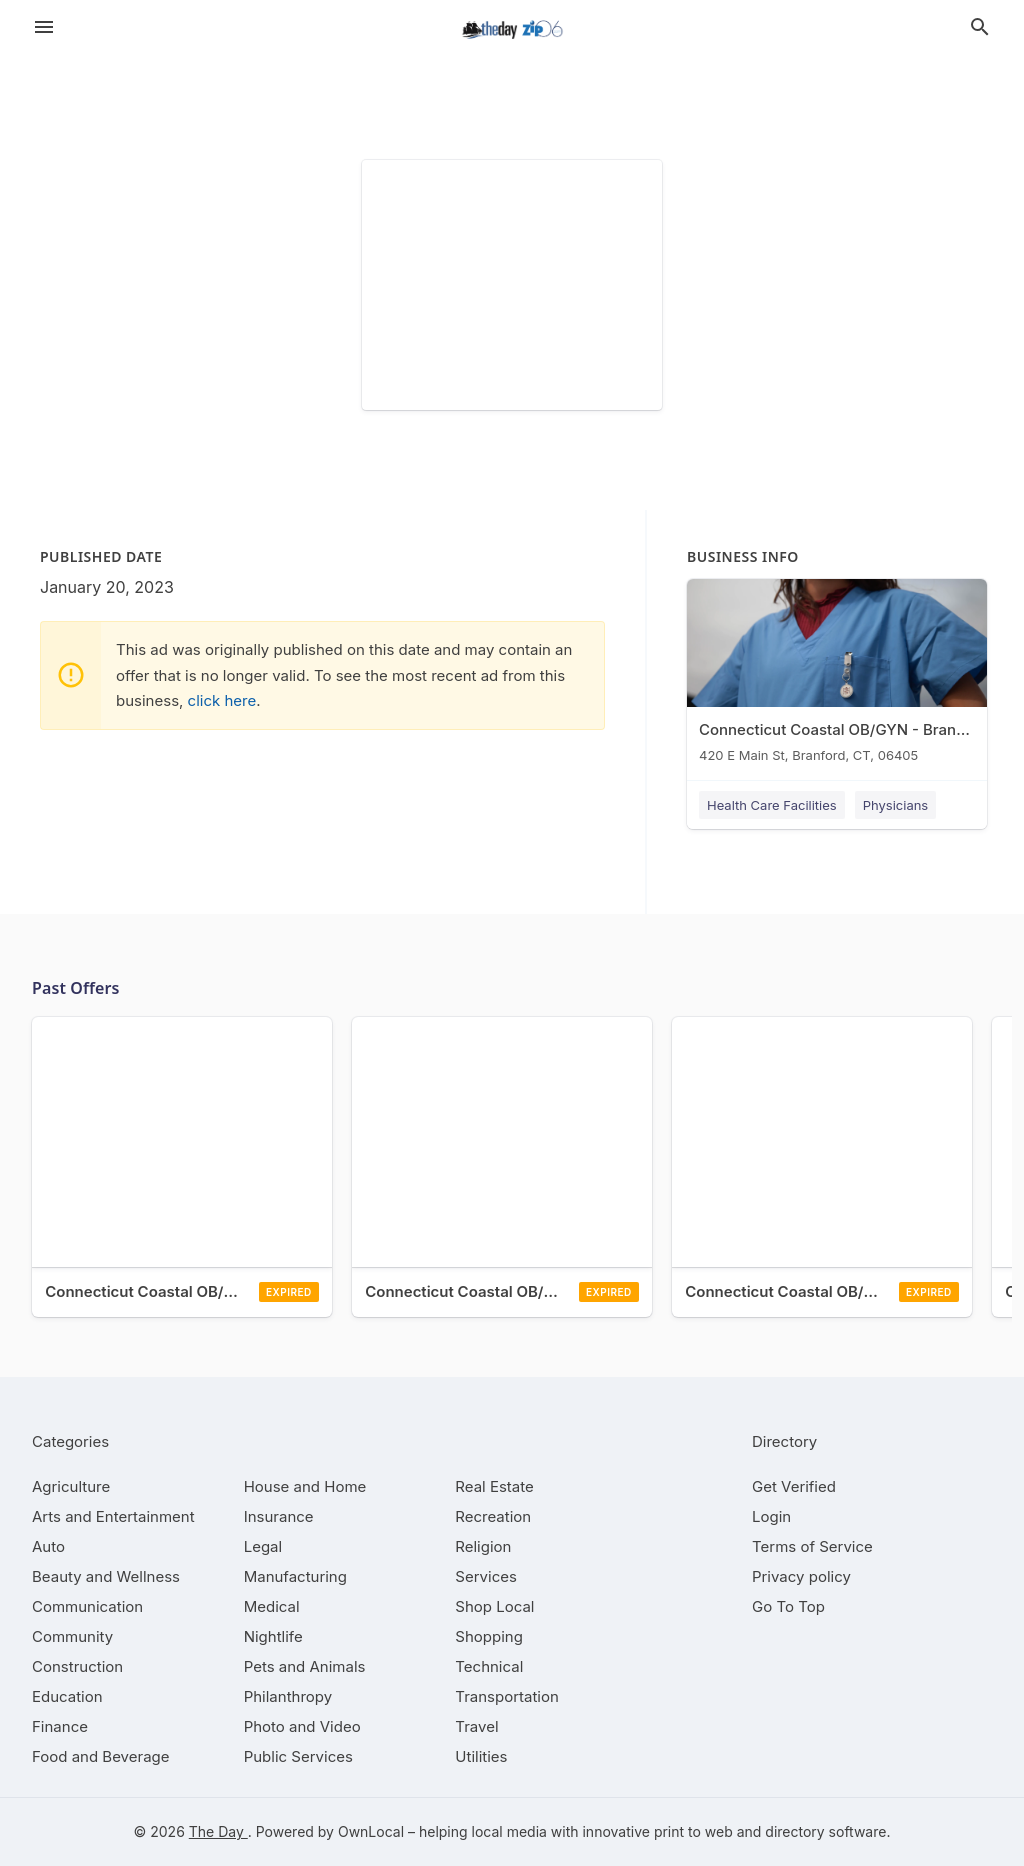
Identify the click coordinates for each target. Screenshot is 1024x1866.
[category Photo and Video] (302, 1726)
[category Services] (486, 1576)
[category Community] (72, 1636)
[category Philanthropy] (288, 1696)
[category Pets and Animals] (305, 1666)
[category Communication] (87, 1606)
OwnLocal (371, 1831)
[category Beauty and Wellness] (106, 1576)
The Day (218, 1831)
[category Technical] (489, 1666)
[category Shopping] (489, 1636)
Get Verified (794, 1486)
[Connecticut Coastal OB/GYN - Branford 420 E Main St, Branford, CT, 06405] (837, 675)
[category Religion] (483, 1546)
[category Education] (67, 1696)
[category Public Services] (298, 1756)
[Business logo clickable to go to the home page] (512, 30)
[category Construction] (77, 1666)
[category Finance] (60, 1726)
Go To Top (788, 1606)
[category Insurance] (279, 1516)
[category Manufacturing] (295, 1576)
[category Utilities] (481, 1756)
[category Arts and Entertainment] (113, 1516)
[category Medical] (272, 1606)
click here (222, 700)
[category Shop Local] (494, 1606)
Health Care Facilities (772, 805)
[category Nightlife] (273, 1636)
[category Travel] (476, 1726)
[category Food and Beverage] (101, 1756)
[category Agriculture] (71, 1486)
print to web (693, 1831)
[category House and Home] (305, 1486)
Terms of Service (812, 1546)
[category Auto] (48, 1546)
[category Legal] (263, 1546)
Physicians (896, 805)
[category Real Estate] (494, 1486)
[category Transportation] (507, 1696)
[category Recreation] (493, 1516)
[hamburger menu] (44, 27)
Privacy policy (801, 1576)
